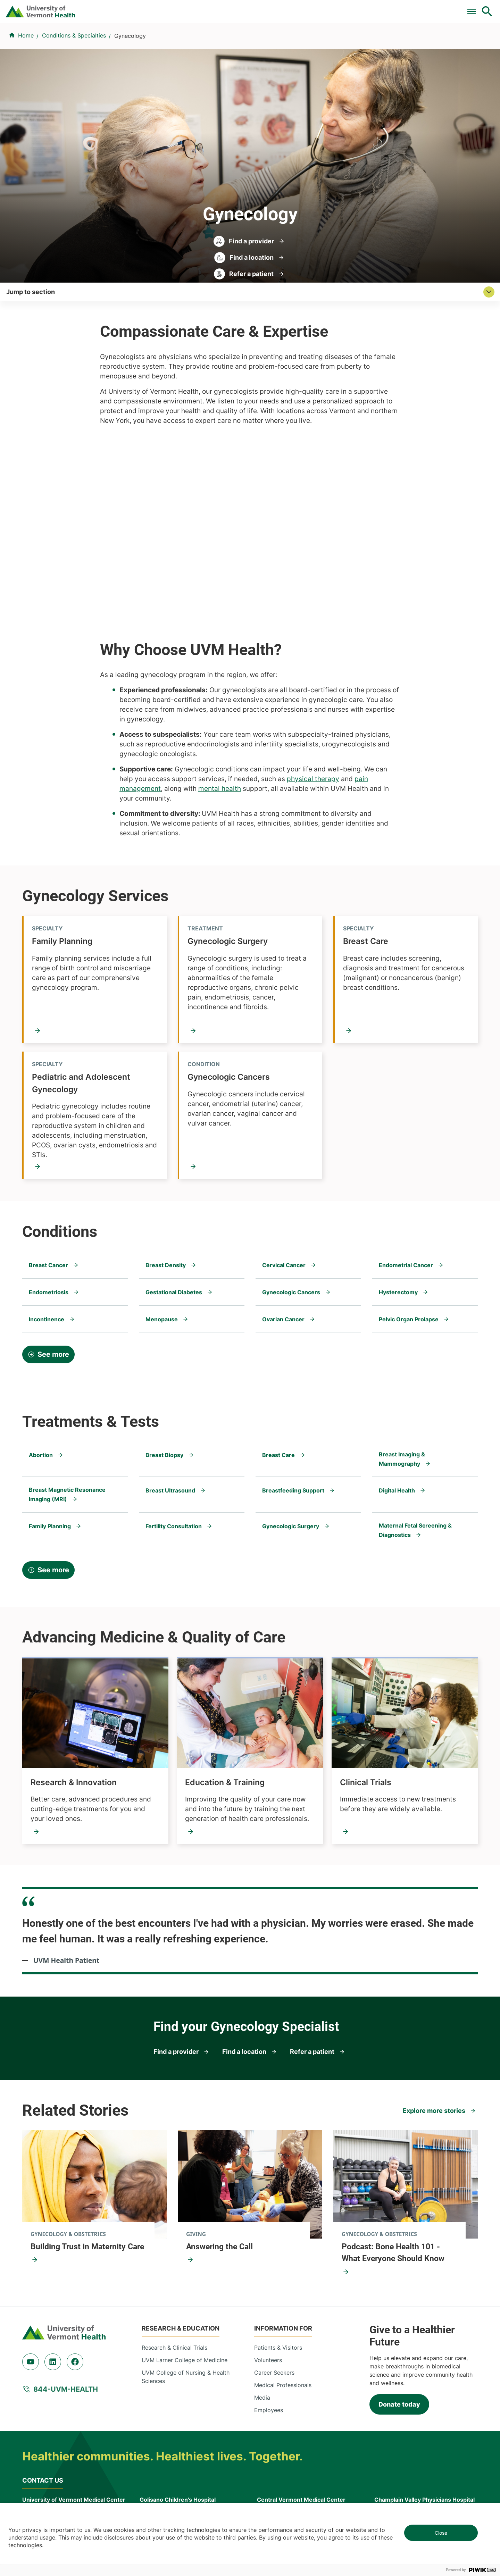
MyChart (474, 8)
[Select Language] (416, 7)
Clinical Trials (222, 8)
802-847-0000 (41, 2472)
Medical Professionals (282, 2330)
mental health (219, 731)
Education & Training (225, 1727)
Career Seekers (274, 2317)
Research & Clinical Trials (174, 2292)
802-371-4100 (275, 2472)
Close (441, 2533)
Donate (341, 8)
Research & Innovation (74, 1727)
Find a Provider (173, 43)
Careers (373, 8)
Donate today (399, 2349)
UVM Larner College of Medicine (184, 2305)
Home (26, 76)
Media (262, 2342)
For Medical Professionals (285, 8)
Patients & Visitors (370, 43)
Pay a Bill (180, 8)
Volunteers (268, 2305)
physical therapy (313, 721)
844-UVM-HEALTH (65, 2334)
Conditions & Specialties (248, 43)
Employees (268, 2355)
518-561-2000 (392, 2472)
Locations (313, 43)
